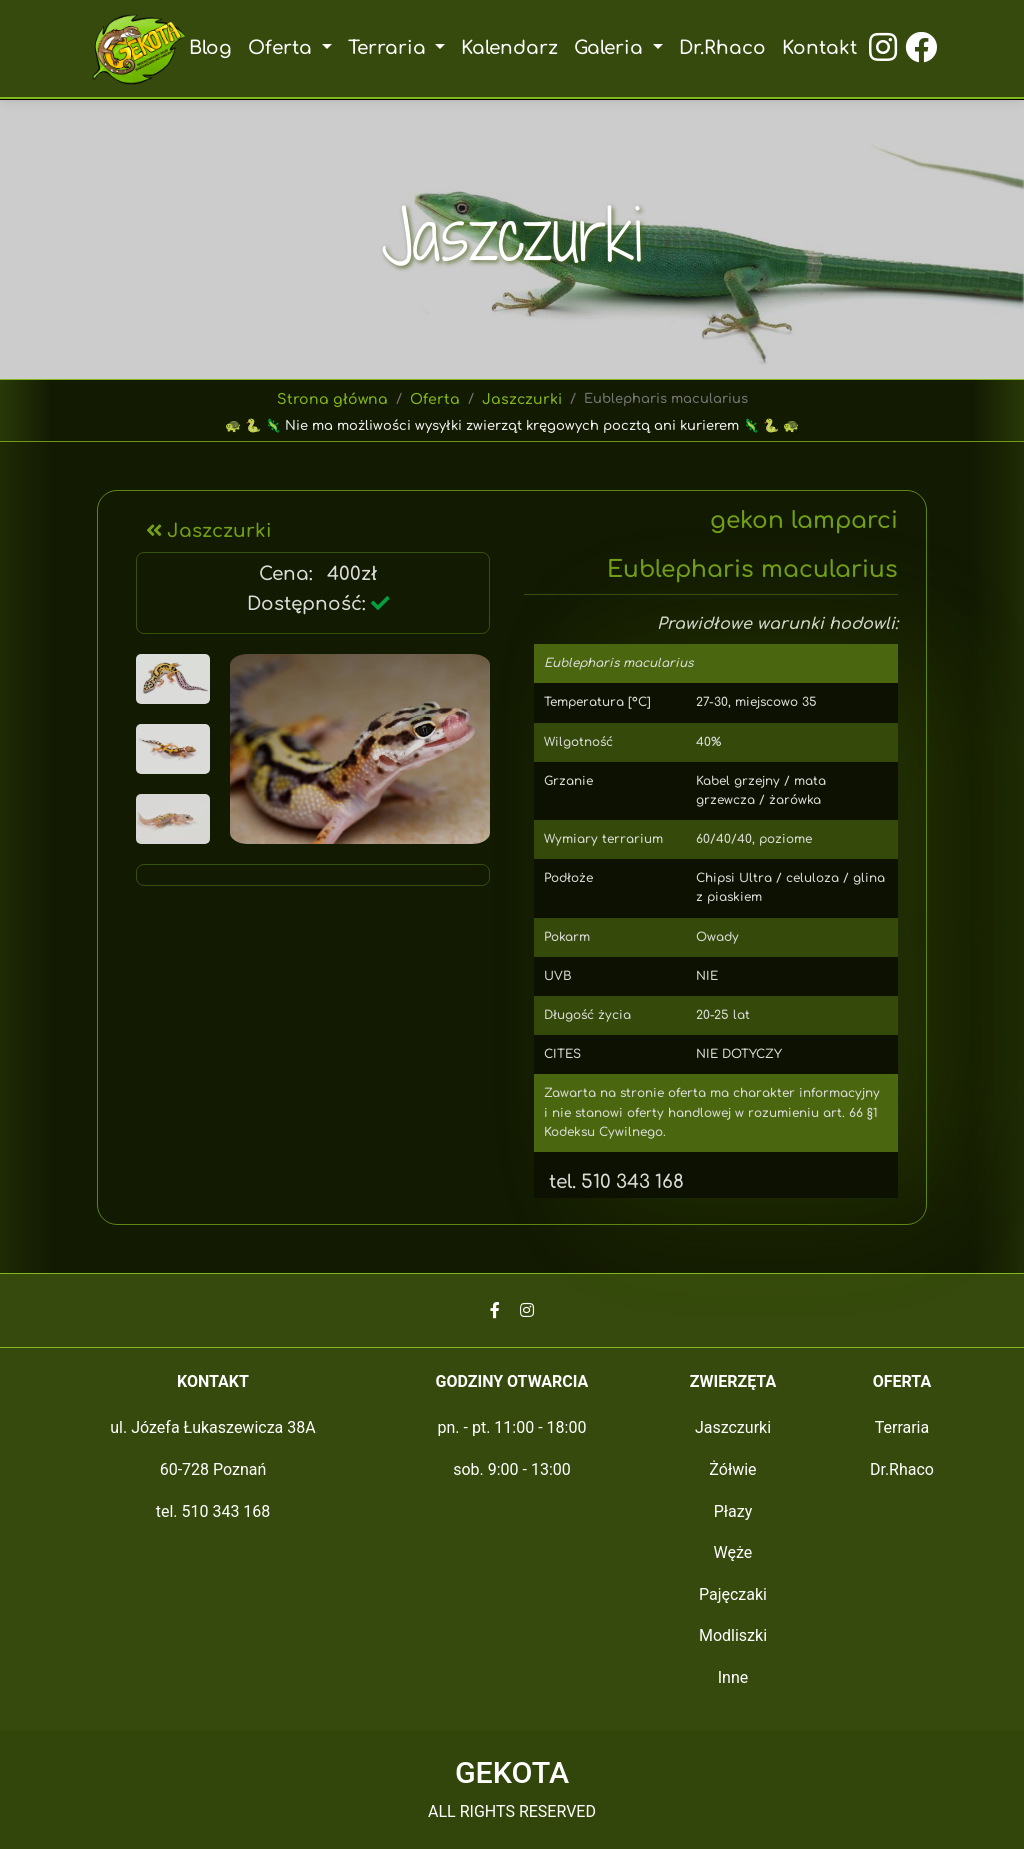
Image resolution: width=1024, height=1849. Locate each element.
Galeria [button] (612, 48)
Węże (733, 1552)
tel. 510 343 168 (610, 1182)
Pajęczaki (733, 1594)
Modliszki (733, 1635)
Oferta (434, 399)
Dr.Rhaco (721, 48)
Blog (213, 48)
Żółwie (732, 1469)
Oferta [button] (285, 48)
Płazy (733, 1511)
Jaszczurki (519, 399)
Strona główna (335, 399)
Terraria (902, 1427)
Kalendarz (510, 48)
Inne (733, 1677)
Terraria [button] (390, 48)
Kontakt (817, 48)
